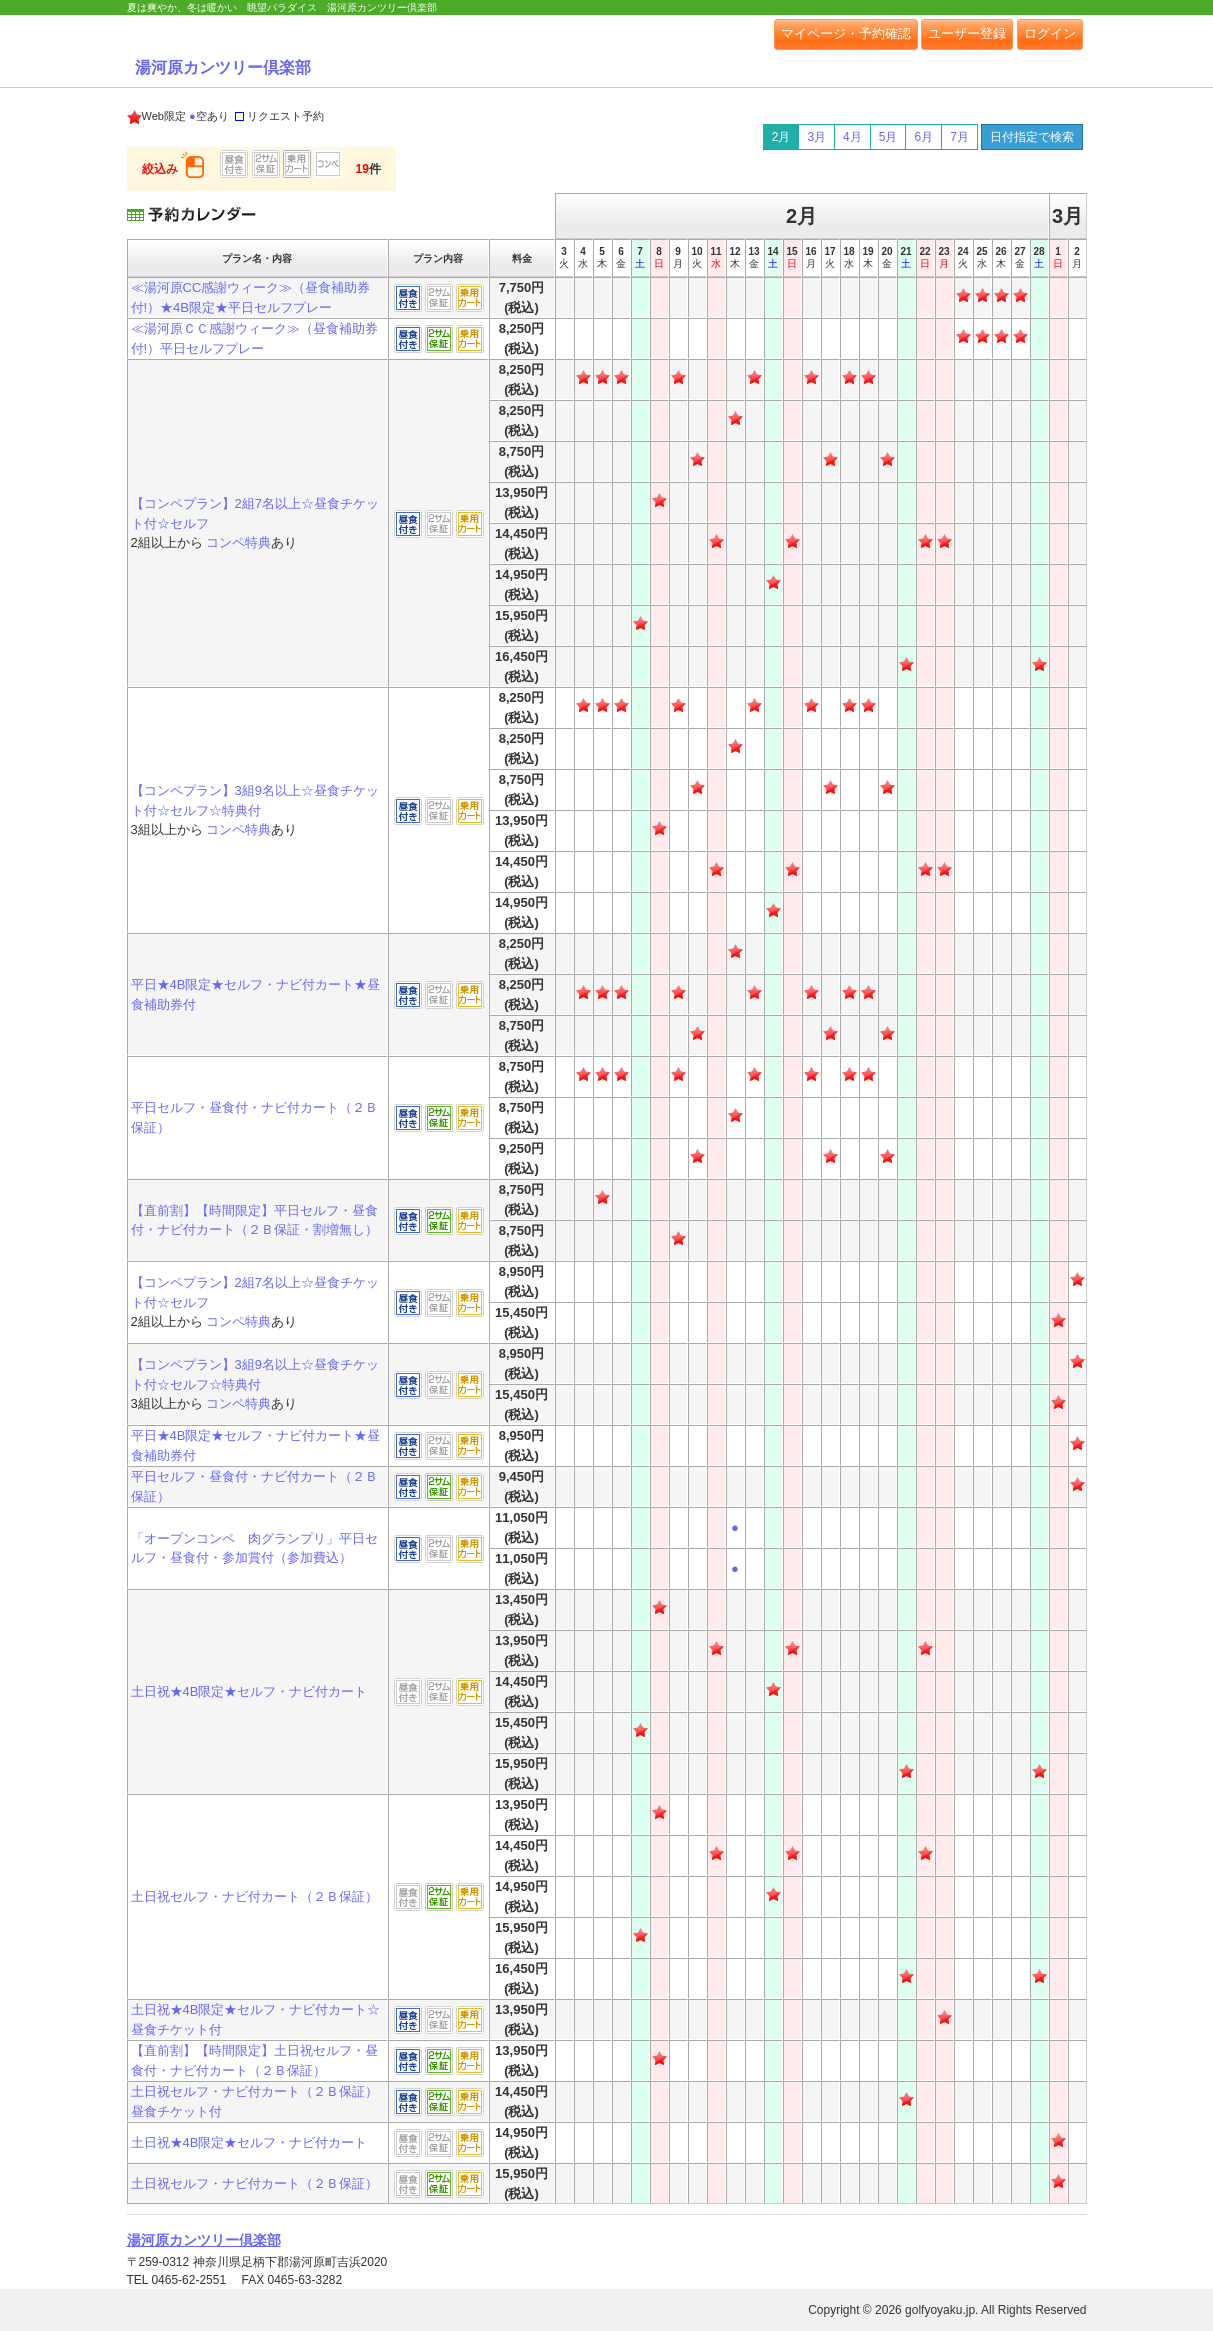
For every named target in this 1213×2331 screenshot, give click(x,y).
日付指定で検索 (1032, 137)
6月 (923, 137)
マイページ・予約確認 (846, 33)
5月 (888, 137)
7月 (959, 137)
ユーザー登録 (967, 33)
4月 (852, 137)
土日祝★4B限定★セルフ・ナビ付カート (249, 1691)
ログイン (1050, 33)
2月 (781, 137)
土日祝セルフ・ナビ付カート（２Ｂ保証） (254, 1896)
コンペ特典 (238, 542)
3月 (816, 137)
